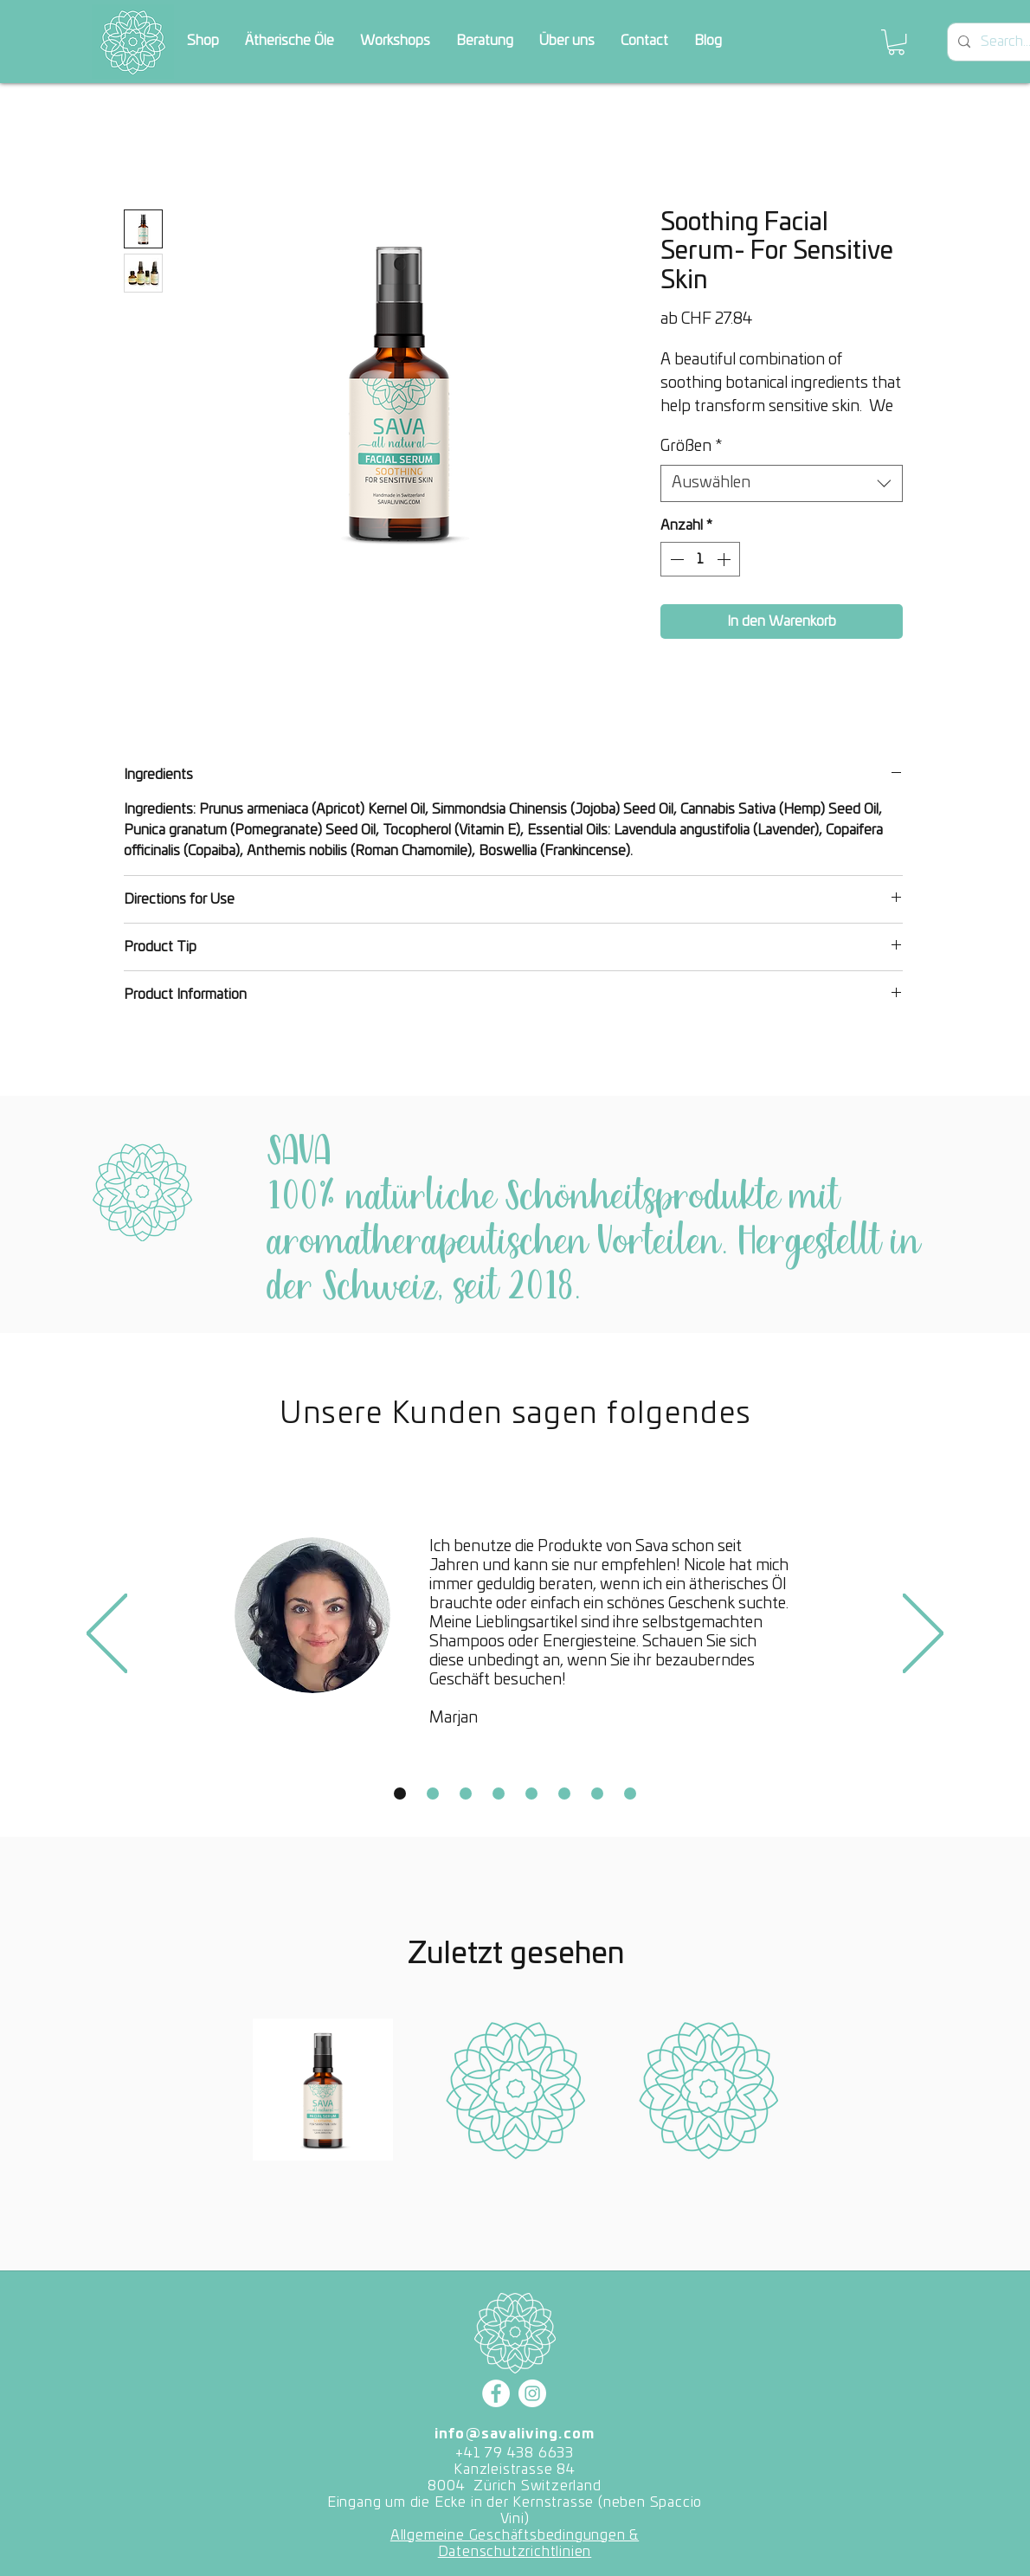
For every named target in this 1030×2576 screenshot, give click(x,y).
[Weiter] (923, 1635)
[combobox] (781, 483)
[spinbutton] (700, 559)
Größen (691, 446)
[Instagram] (532, 2393)
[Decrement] (675, 559)
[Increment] (725, 559)
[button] (896, 42)
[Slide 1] (400, 1793)
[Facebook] (496, 2393)
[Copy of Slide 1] (433, 1793)
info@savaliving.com (515, 2434)
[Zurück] (107, 1635)
